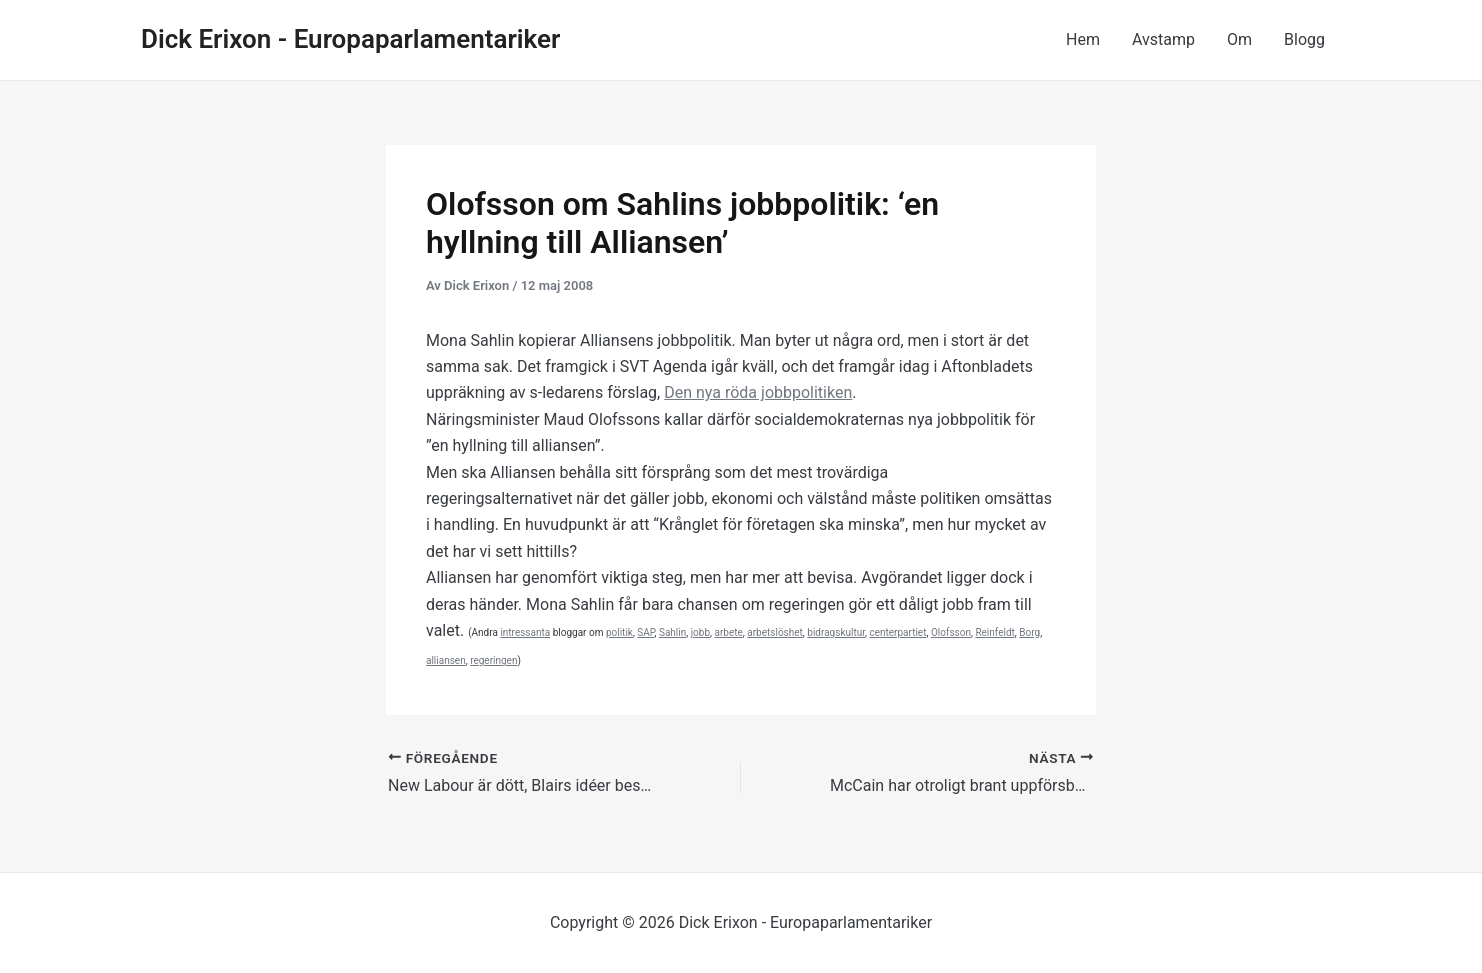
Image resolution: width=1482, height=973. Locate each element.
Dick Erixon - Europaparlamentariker (350, 39)
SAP (645, 632)
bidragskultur (836, 632)
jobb (700, 632)
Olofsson (951, 632)
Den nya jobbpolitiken (758, 392)
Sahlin (672, 632)
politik (619, 632)
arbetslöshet (775, 632)
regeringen (493, 660)
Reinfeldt (994, 632)
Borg (1029, 632)
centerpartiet (897, 632)
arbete (729, 632)
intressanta (525, 632)
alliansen (446, 660)
